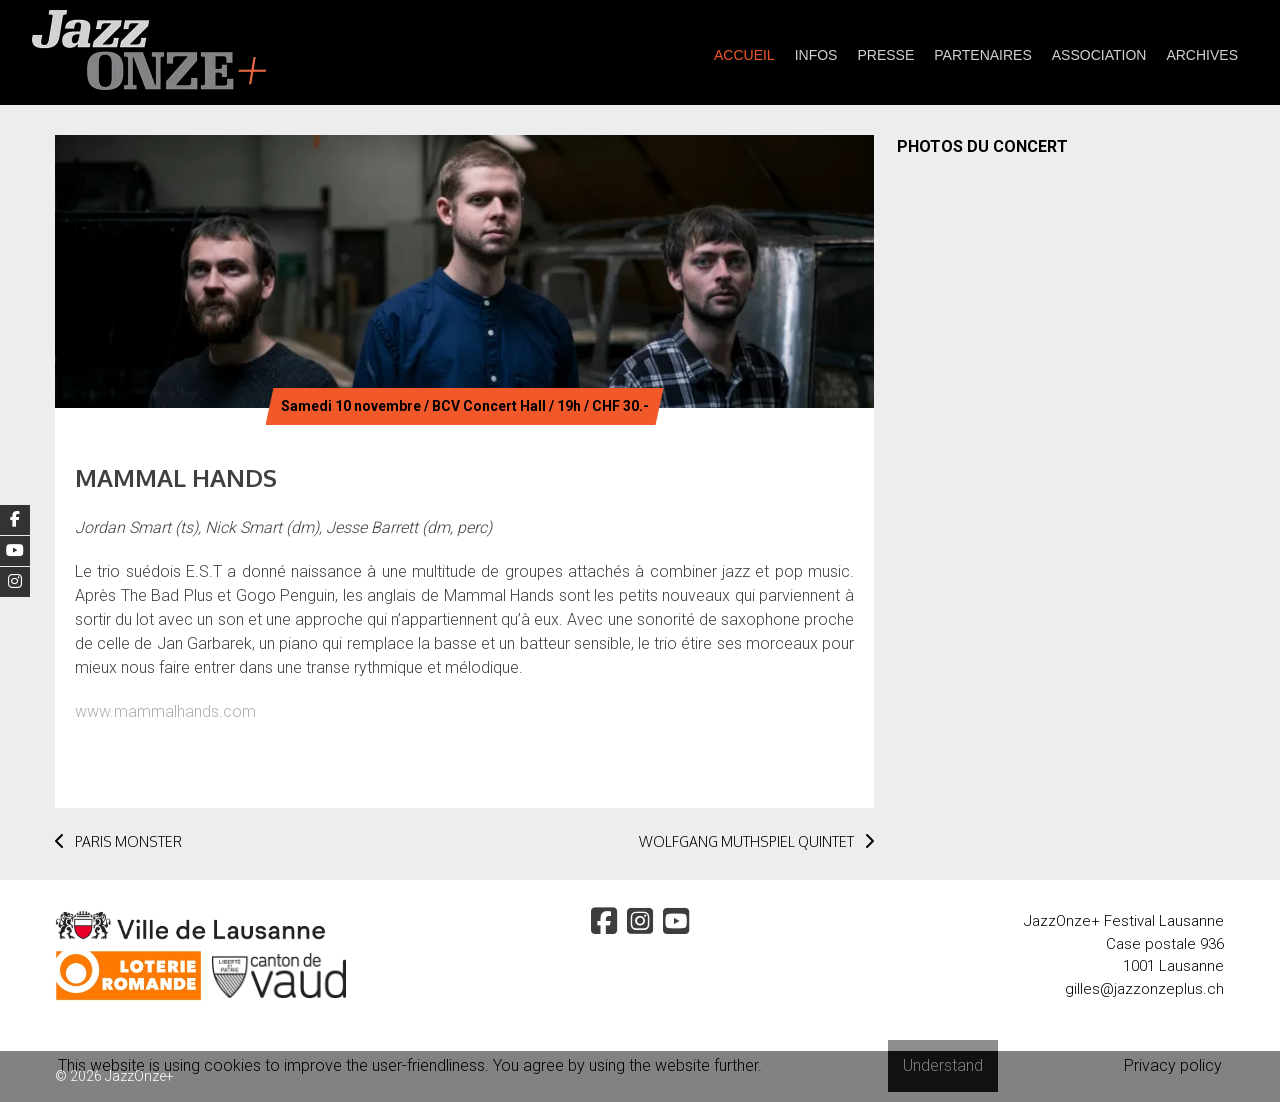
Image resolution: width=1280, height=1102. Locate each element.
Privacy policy (1173, 1065)
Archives (1202, 55)
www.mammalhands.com (165, 711)
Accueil (744, 55)
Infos (816, 55)
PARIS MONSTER (118, 841)
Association (1099, 55)
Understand (943, 1065)
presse (885, 55)
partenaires (983, 55)
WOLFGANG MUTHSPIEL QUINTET (756, 841)
